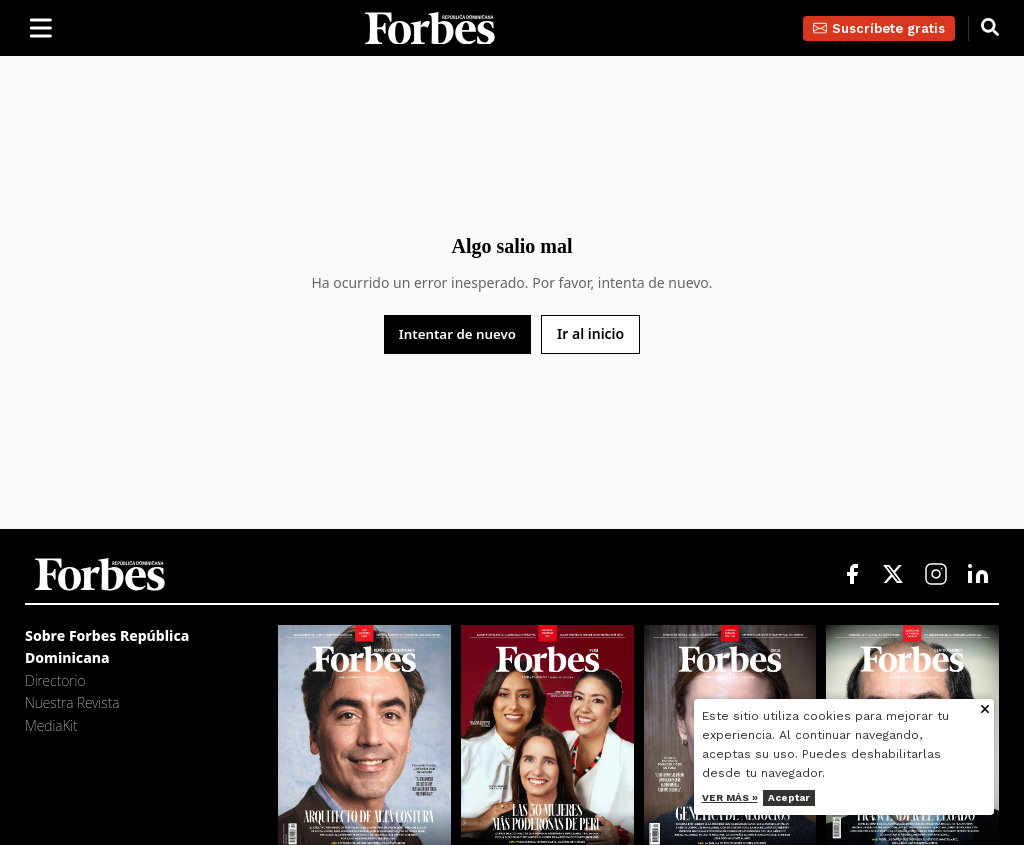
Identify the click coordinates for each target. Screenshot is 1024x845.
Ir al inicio (590, 333)
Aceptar (791, 797)
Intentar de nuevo (457, 334)
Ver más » (732, 797)
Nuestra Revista (72, 702)
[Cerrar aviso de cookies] (987, 710)
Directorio (55, 680)
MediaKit (51, 725)
